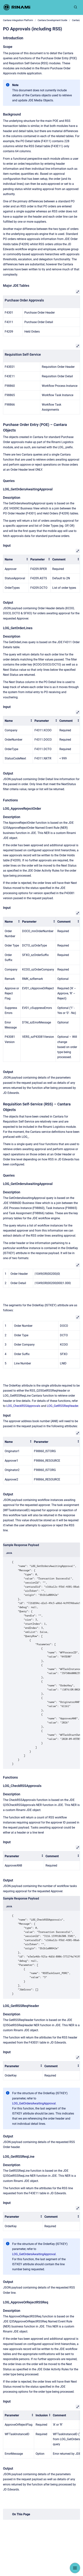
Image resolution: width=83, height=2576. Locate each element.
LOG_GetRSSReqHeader (62, 1406)
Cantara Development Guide (52, 20)
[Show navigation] (75, 2568)
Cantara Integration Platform (18, 20)
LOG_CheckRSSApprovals (23, 1406)
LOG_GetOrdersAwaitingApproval (34, 2103)
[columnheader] (16, 559)
